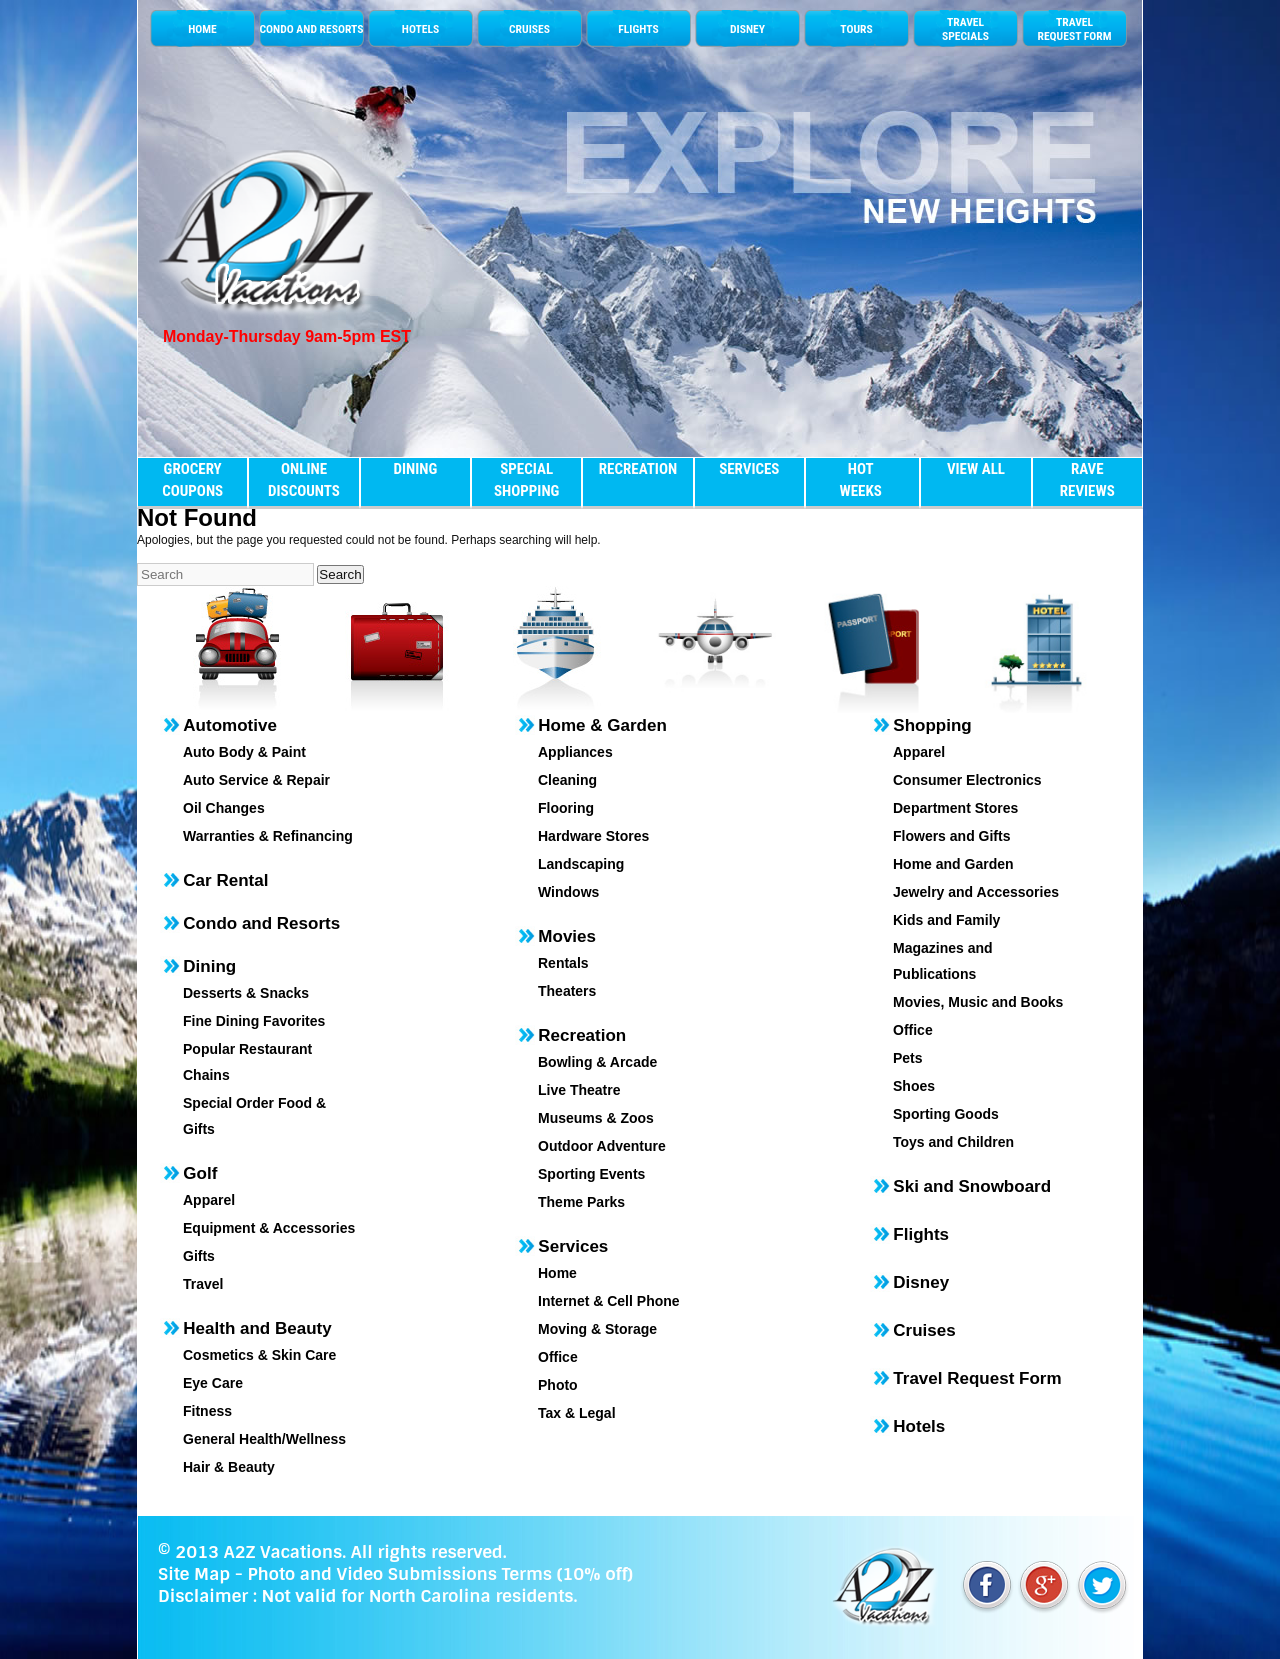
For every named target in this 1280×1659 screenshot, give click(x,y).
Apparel (209, 1200)
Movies (567, 936)
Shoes (914, 1086)
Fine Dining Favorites (254, 1021)
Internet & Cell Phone (609, 1301)
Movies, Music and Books (978, 1002)
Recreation (582, 1035)
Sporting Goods (946, 1114)
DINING (415, 469)
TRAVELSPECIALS (965, 29)
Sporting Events (591, 1174)
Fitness (207, 1411)
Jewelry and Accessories (976, 892)
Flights (921, 1234)
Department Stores (955, 808)
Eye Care (213, 1383)
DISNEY (747, 29)
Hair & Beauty (229, 1467)
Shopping (932, 725)
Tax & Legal (577, 1413)
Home (557, 1273)
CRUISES (529, 29)
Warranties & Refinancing (268, 836)
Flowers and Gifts (951, 836)
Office (558, 1357)
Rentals (563, 963)
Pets (908, 1058)
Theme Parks (581, 1202)
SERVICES (749, 469)
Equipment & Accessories (269, 1228)
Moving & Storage (597, 1329)
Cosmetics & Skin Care (259, 1355)
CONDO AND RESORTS (311, 29)
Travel (203, 1284)
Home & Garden (602, 725)
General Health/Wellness (264, 1439)
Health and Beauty (257, 1328)
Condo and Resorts (261, 923)
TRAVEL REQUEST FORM (1074, 29)
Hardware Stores (593, 836)
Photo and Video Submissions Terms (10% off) (439, 1574)
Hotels (919, 1426)
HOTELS (420, 29)
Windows (568, 892)
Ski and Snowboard (972, 1186)
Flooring (566, 808)
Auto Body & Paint (244, 752)
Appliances (575, 752)
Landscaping (581, 864)
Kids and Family (946, 920)
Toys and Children (953, 1142)
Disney (921, 1282)
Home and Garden (953, 864)
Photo (558, 1385)
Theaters (567, 991)
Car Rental (225, 880)
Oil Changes (224, 808)
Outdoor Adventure (602, 1146)
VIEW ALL (976, 469)
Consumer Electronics (967, 780)
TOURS (856, 29)
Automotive (230, 725)
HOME (202, 29)
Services (573, 1246)
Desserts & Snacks (246, 993)
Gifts (199, 1256)
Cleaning (567, 780)
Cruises (924, 1330)
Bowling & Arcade (597, 1062)
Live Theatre (579, 1090)
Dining (209, 966)
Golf (200, 1173)
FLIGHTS (638, 29)
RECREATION (638, 469)
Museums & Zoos (596, 1118)
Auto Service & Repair (256, 780)
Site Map (194, 1574)
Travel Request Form (977, 1378)
